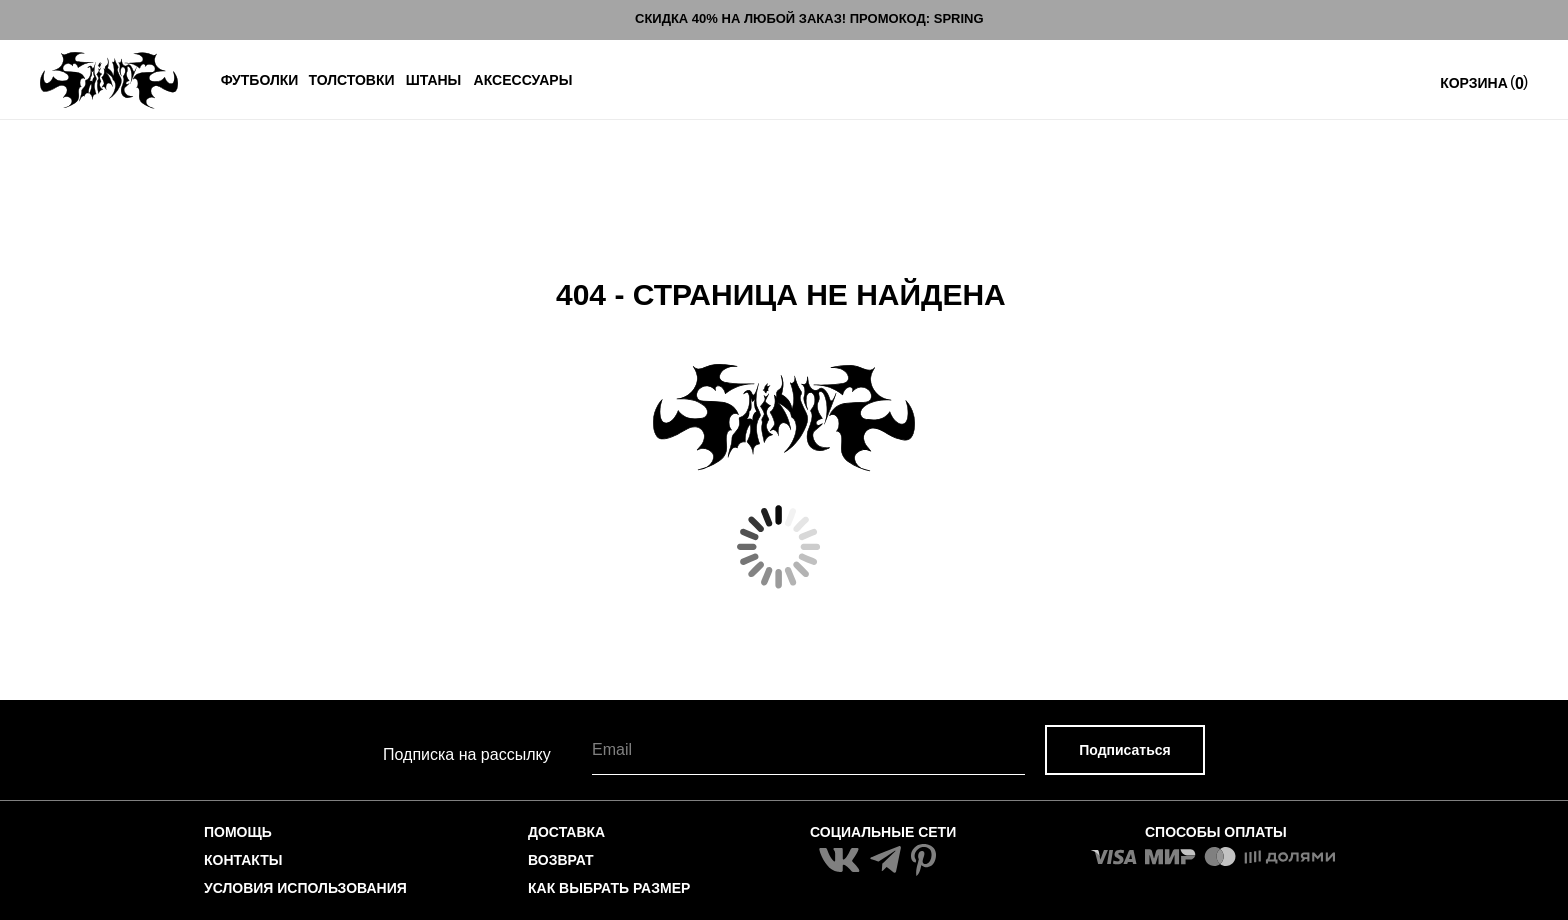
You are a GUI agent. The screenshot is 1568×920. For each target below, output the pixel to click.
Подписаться (1125, 750)
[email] (808, 750)
